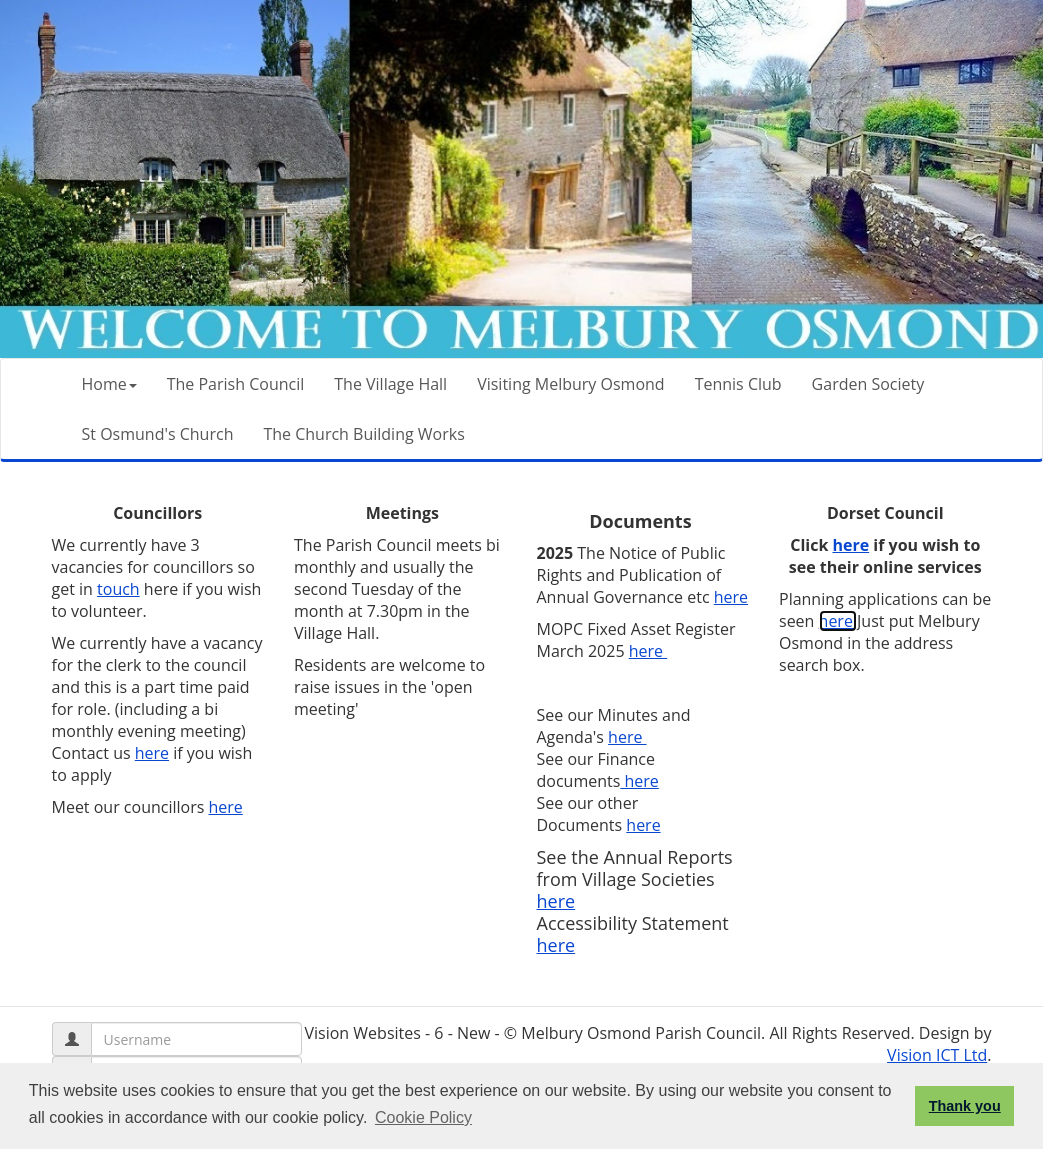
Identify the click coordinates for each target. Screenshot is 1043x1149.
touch (118, 589)
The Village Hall (390, 384)
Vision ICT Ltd (937, 1055)
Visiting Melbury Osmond (570, 384)
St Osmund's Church (158, 434)
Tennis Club (738, 384)
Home (109, 384)
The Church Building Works (363, 434)
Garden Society (868, 384)
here (152, 753)
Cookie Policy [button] (423, 1117)
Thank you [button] (965, 1106)
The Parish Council (236, 384)
